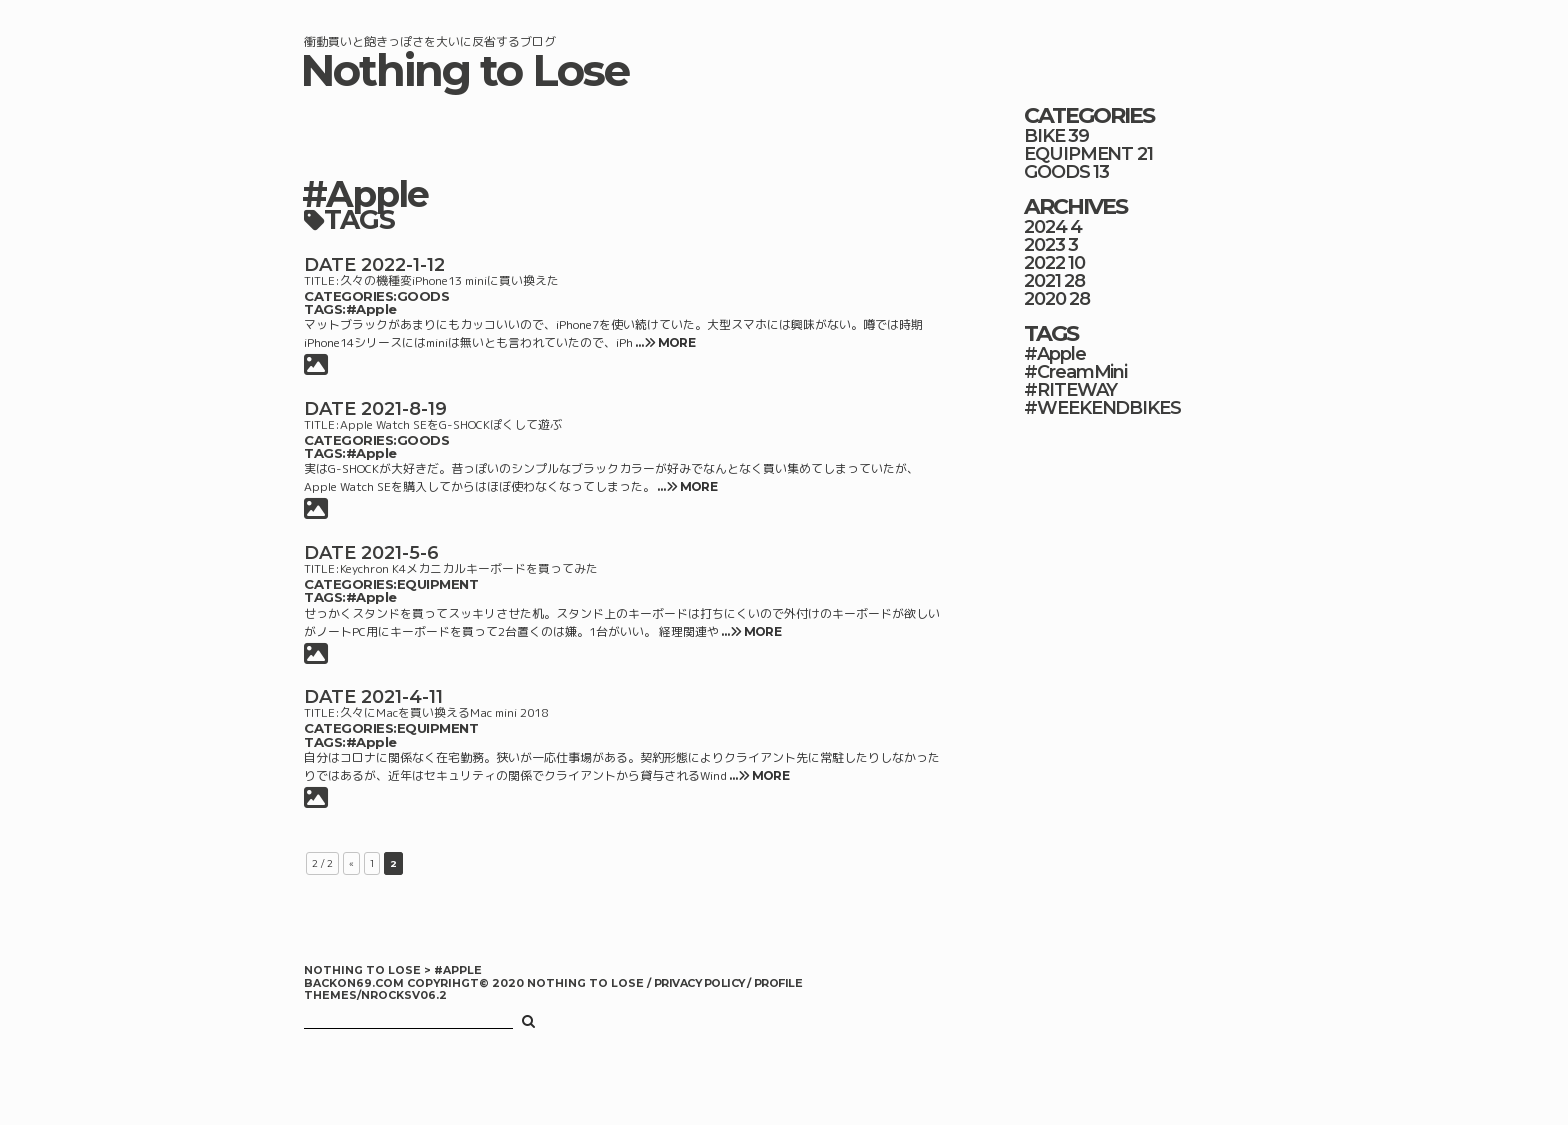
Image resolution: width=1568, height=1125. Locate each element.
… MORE (664, 342)
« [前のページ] (351, 863)
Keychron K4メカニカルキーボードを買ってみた (469, 568)
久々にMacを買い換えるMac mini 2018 (444, 712)
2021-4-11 (402, 697)
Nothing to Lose (464, 70)
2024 (1045, 227)
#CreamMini (1075, 372)
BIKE (1044, 136)
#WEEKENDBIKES (1102, 408)
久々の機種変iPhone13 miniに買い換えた (449, 280)
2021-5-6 (400, 553)
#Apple (371, 309)
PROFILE (778, 983)
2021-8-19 (404, 409)
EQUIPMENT (438, 584)
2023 (1044, 245)
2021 (1042, 281)
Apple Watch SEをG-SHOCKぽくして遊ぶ (451, 424)
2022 (1044, 263)
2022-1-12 (403, 265)
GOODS (423, 296)
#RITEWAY (1070, 390)
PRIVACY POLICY (700, 983)
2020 (1045, 299)
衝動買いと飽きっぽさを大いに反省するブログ (430, 41)
